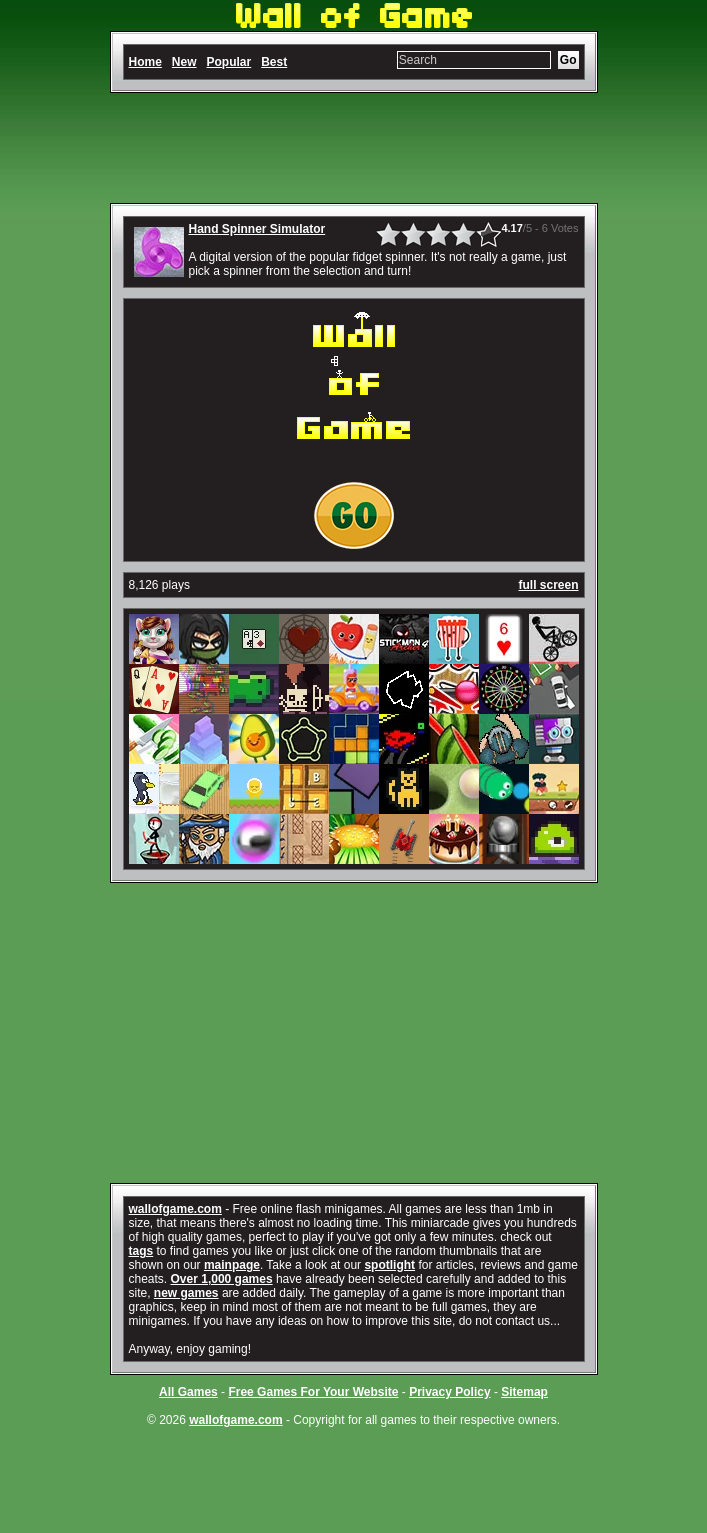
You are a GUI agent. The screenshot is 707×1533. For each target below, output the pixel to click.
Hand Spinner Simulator (257, 229)
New (184, 62)
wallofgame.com (175, 1209)
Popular (229, 62)
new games (186, 1293)
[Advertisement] (354, 148)
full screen (548, 585)
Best (274, 62)
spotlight (389, 1265)
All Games (188, 1392)
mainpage (232, 1265)
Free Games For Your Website (313, 1392)
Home (145, 62)
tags (141, 1251)
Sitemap (524, 1392)
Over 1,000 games (222, 1279)
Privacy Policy (449, 1392)
